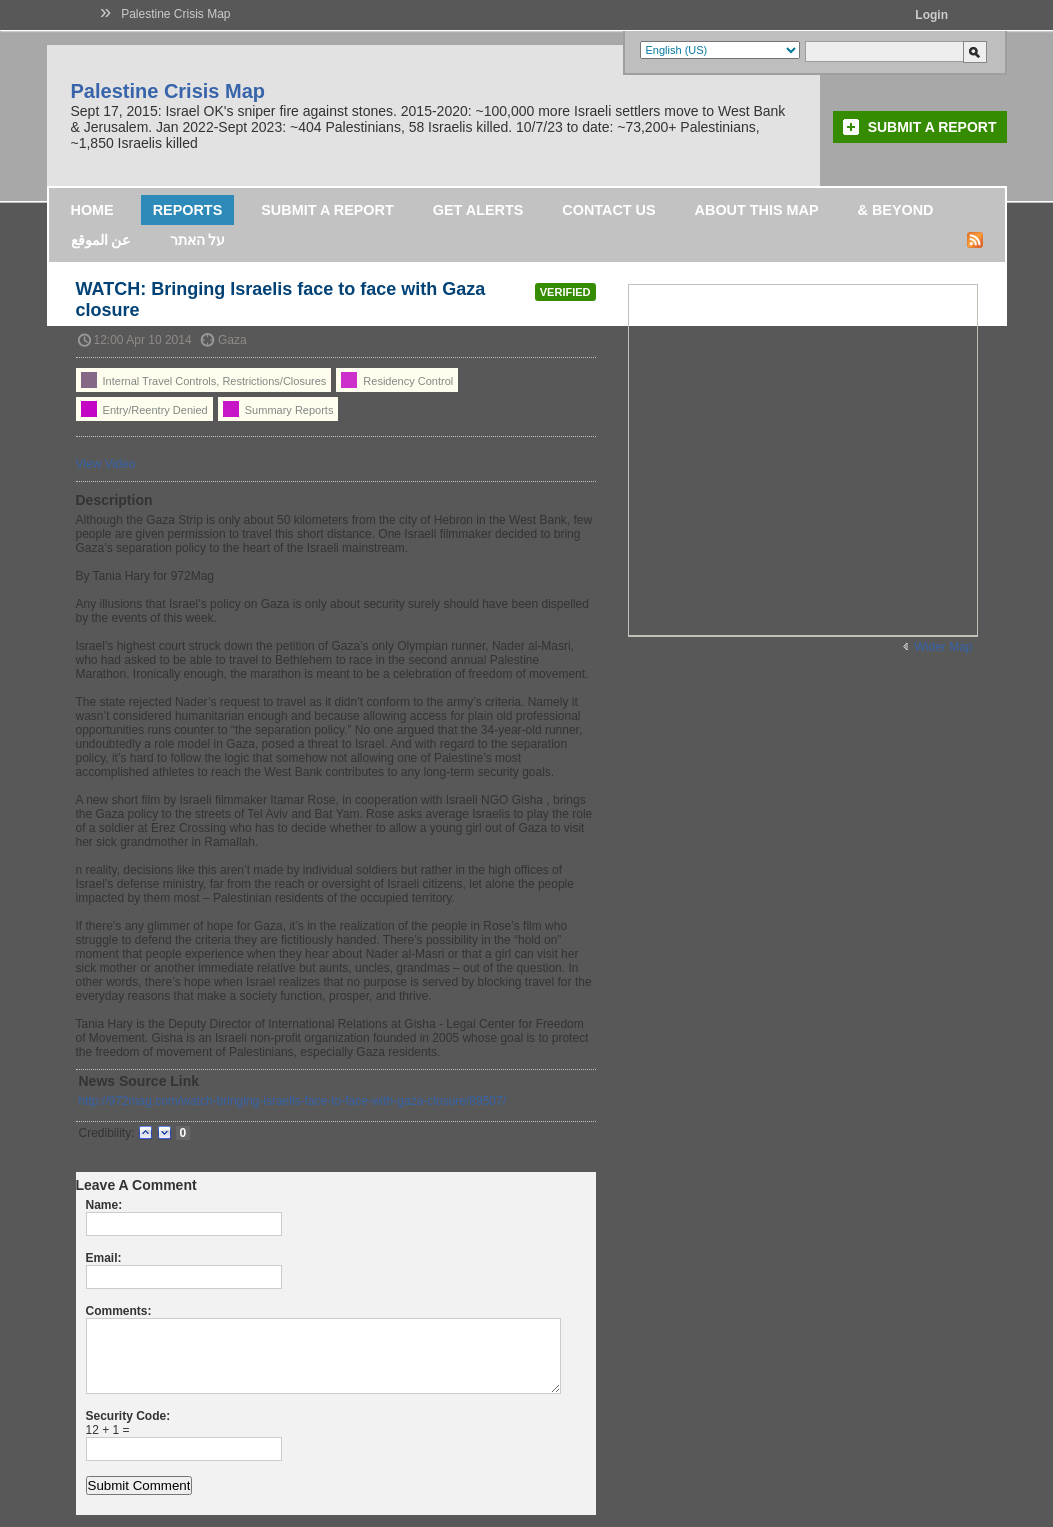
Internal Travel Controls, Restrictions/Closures (204, 380)
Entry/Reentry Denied (144, 409)
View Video (106, 464)
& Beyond (896, 210)
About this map (757, 210)
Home (92, 210)
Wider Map (943, 647)
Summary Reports (278, 409)
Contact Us (608, 210)
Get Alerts (478, 210)
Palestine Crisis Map (175, 14)
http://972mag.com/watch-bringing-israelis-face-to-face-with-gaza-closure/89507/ (293, 1101)
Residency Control (397, 380)
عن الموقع (101, 240)
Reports (188, 210)
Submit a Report (932, 127)
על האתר (198, 240)
